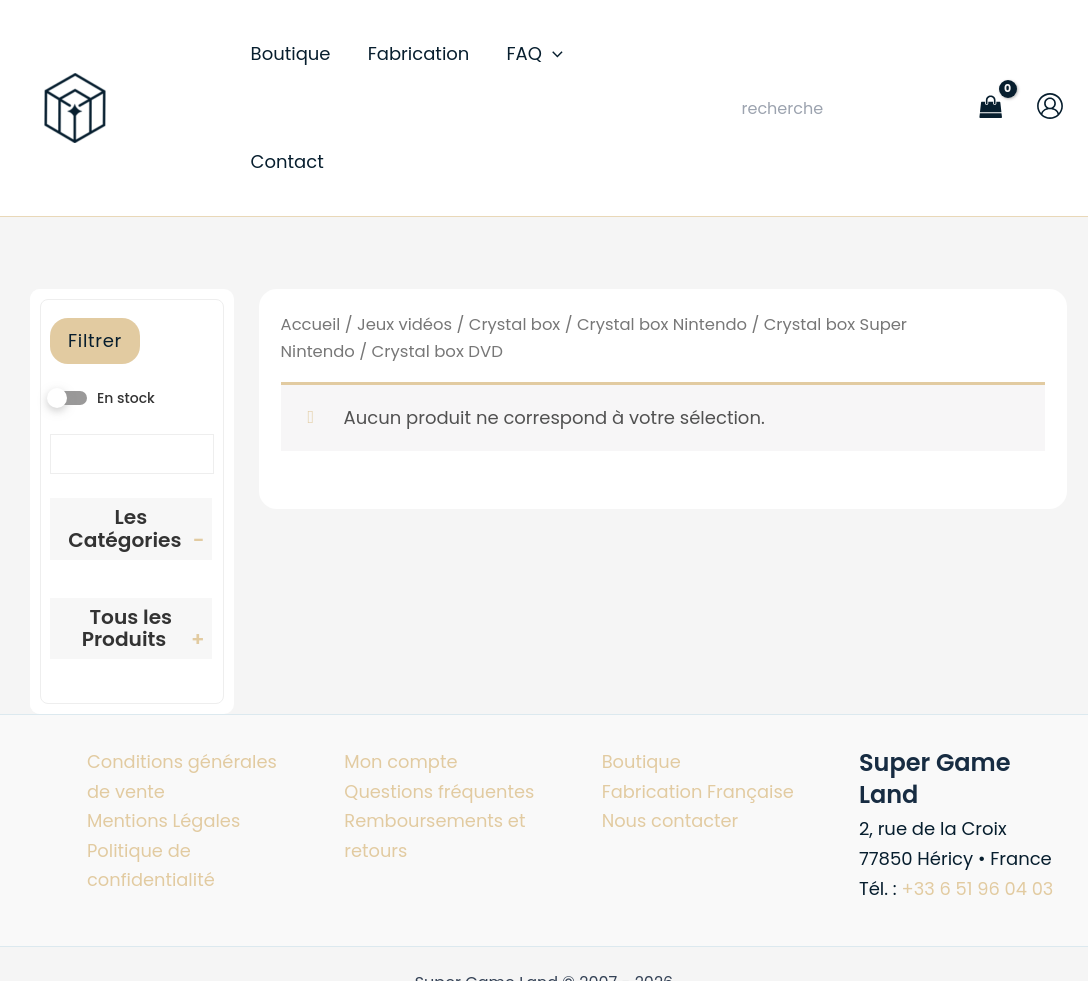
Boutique (642, 696)
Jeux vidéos (406, 258)
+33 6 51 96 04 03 (978, 822)
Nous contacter (671, 755)
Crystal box (516, 258)
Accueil (311, 258)
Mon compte (401, 696)
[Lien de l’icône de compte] (1050, 73)
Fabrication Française (699, 725)
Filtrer (95, 274)
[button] (531, 76)
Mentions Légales (164, 755)
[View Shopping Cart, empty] (991, 75)
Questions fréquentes (440, 725)
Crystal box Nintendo (665, 258)
